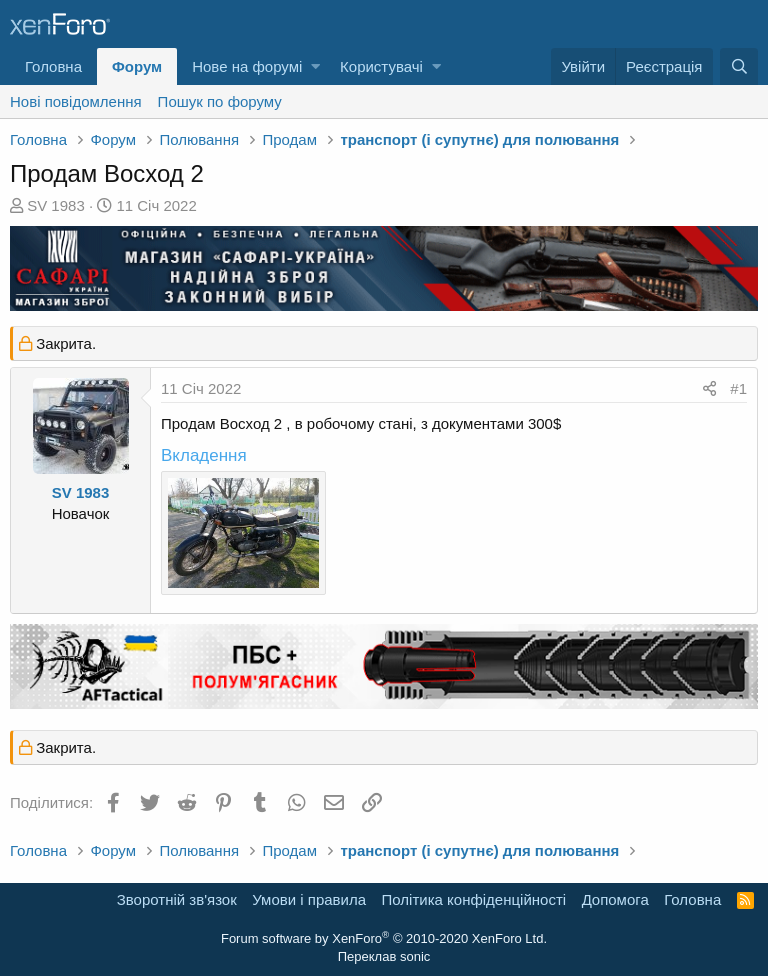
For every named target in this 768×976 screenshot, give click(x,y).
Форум (137, 66)
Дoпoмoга (615, 899)
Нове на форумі (247, 66)
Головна (53, 66)
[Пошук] (739, 66)
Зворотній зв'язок (177, 899)
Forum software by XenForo (384, 938)
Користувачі (381, 66)
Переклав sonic (384, 956)
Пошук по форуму (220, 101)
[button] (315, 66)
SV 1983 (56, 205)
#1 (738, 388)
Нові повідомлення (76, 101)
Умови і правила (309, 899)
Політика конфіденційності (474, 899)
